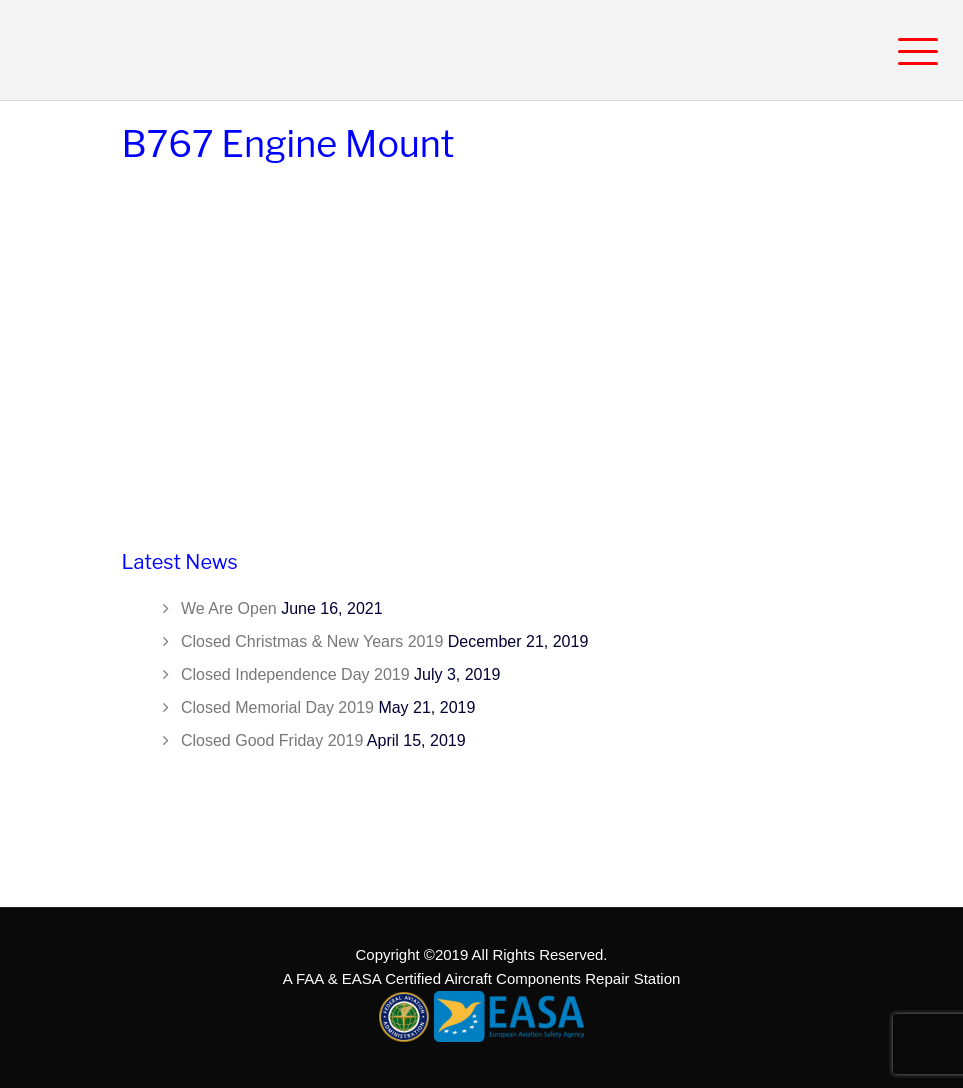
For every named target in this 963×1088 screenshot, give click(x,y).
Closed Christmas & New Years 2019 (312, 641)
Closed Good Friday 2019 (272, 740)
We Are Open (229, 608)
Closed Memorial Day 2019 (277, 707)
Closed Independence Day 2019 (295, 674)
